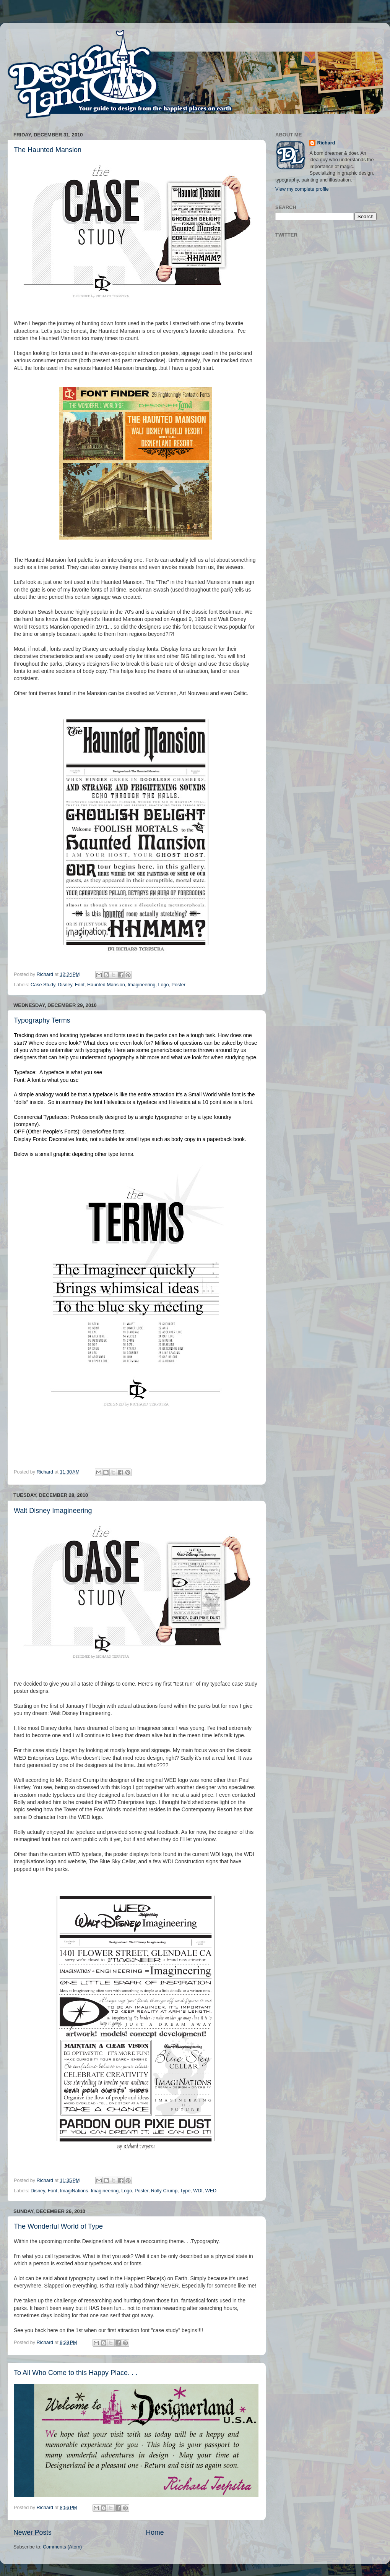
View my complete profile (302, 189)
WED (210, 2190)
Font (79, 984)
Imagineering (142, 984)
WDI (197, 2190)
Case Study (43, 984)
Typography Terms (42, 1020)
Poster (178, 984)
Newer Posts (32, 2532)
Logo (163, 984)
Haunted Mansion (106, 984)
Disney (65, 984)
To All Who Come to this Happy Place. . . (75, 2373)
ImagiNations (74, 2190)
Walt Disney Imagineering (53, 1510)
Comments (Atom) (62, 2547)
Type (185, 2190)
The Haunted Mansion (47, 150)
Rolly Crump (164, 2190)
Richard (326, 143)
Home (155, 2532)
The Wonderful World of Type (58, 2226)
